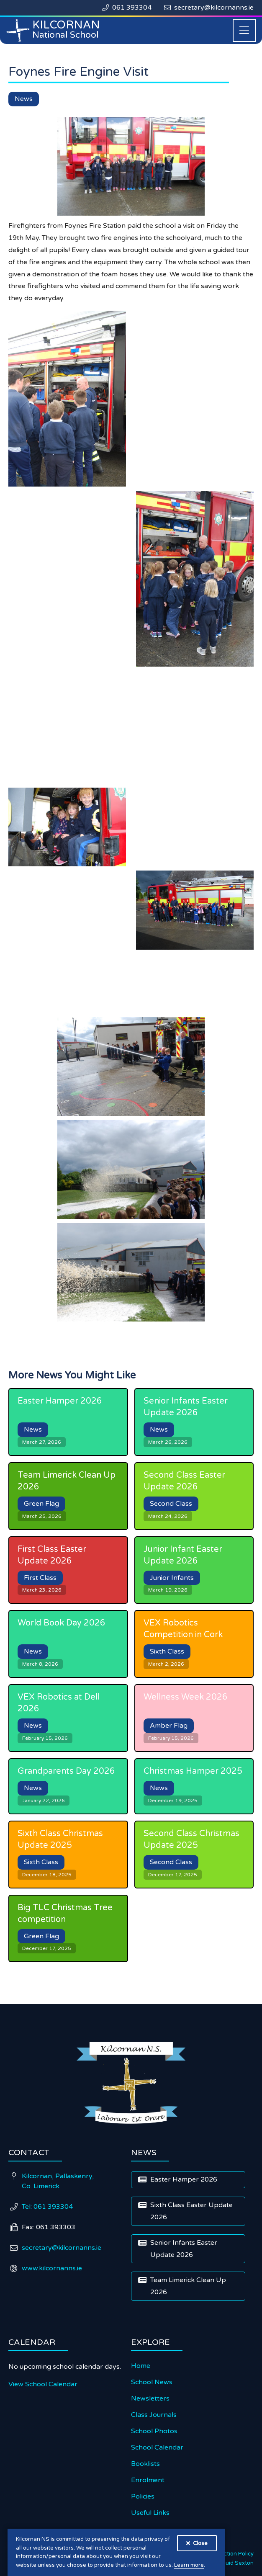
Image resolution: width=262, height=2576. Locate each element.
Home (140, 2366)
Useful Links (150, 2513)
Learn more (189, 2565)
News (24, 99)
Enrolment (147, 2480)
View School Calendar (42, 2384)
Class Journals (154, 2415)
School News (151, 2382)
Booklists (145, 2464)
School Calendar (157, 2447)
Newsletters (150, 2398)
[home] (53, 30)
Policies (142, 2496)
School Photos (154, 2431)
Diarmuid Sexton (232, 2563)
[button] (244, 30)
